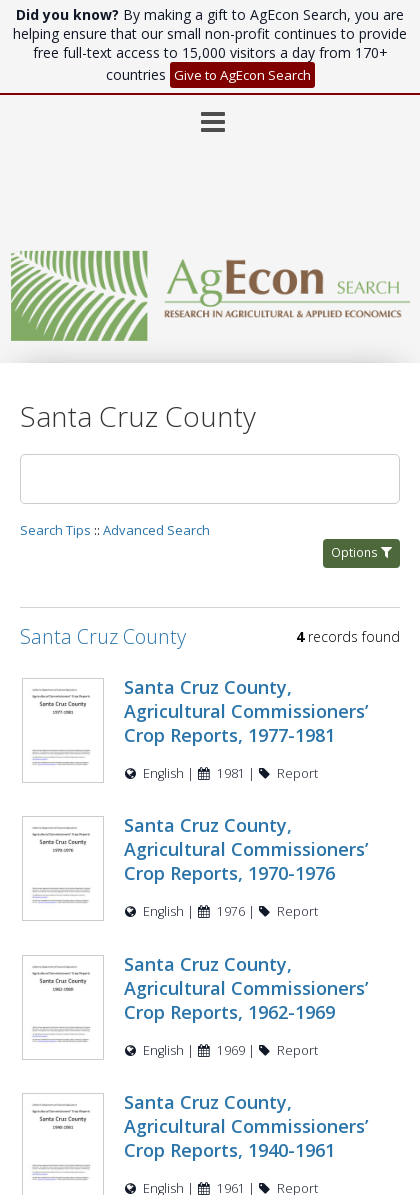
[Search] (210, 479)
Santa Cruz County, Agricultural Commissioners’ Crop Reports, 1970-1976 (246, 849)
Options (361, 552)
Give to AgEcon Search (242, 75)
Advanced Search (156, 530)
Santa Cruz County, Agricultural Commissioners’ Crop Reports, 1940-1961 (246, 1126)
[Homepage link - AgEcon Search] (210, 335)
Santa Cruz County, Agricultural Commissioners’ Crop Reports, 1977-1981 (246, 711)
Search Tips (55, 530)
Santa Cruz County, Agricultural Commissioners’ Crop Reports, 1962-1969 (246, 988)
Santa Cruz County (103, 636)
